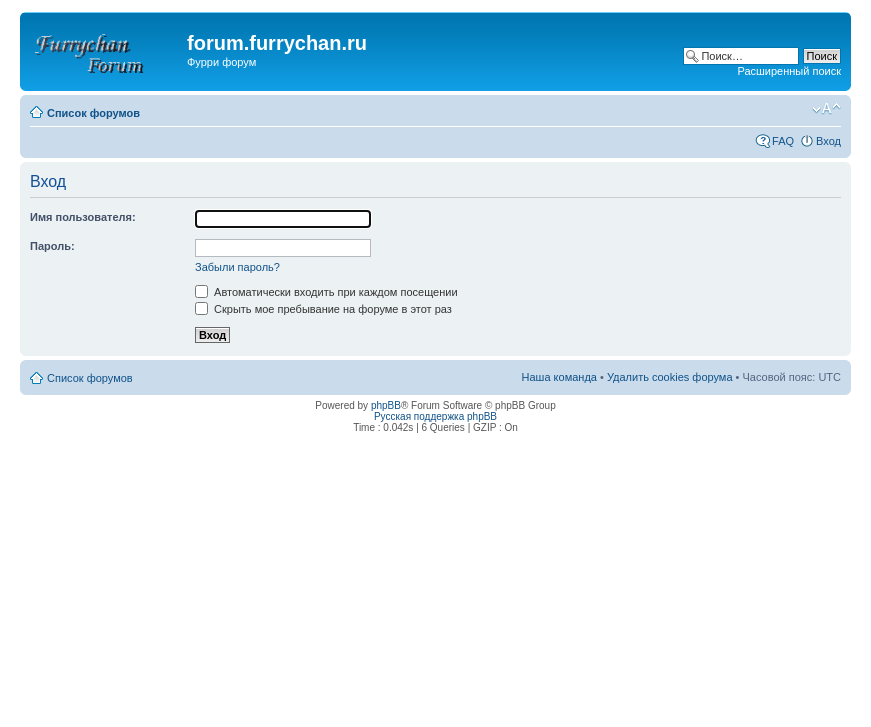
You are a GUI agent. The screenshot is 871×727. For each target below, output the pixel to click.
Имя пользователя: (83, 217)
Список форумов (93, 113)
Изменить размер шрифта (826, 109)
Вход (828, 141)
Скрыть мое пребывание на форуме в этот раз (323, 309)
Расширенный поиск (789, 71)
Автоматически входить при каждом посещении (326, 292)
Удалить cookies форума (670, 377)
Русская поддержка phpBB (435, 416)
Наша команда (559, 377)
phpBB (386, 405)
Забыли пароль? (237, 267)
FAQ (783, 141)
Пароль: (52, 246)
